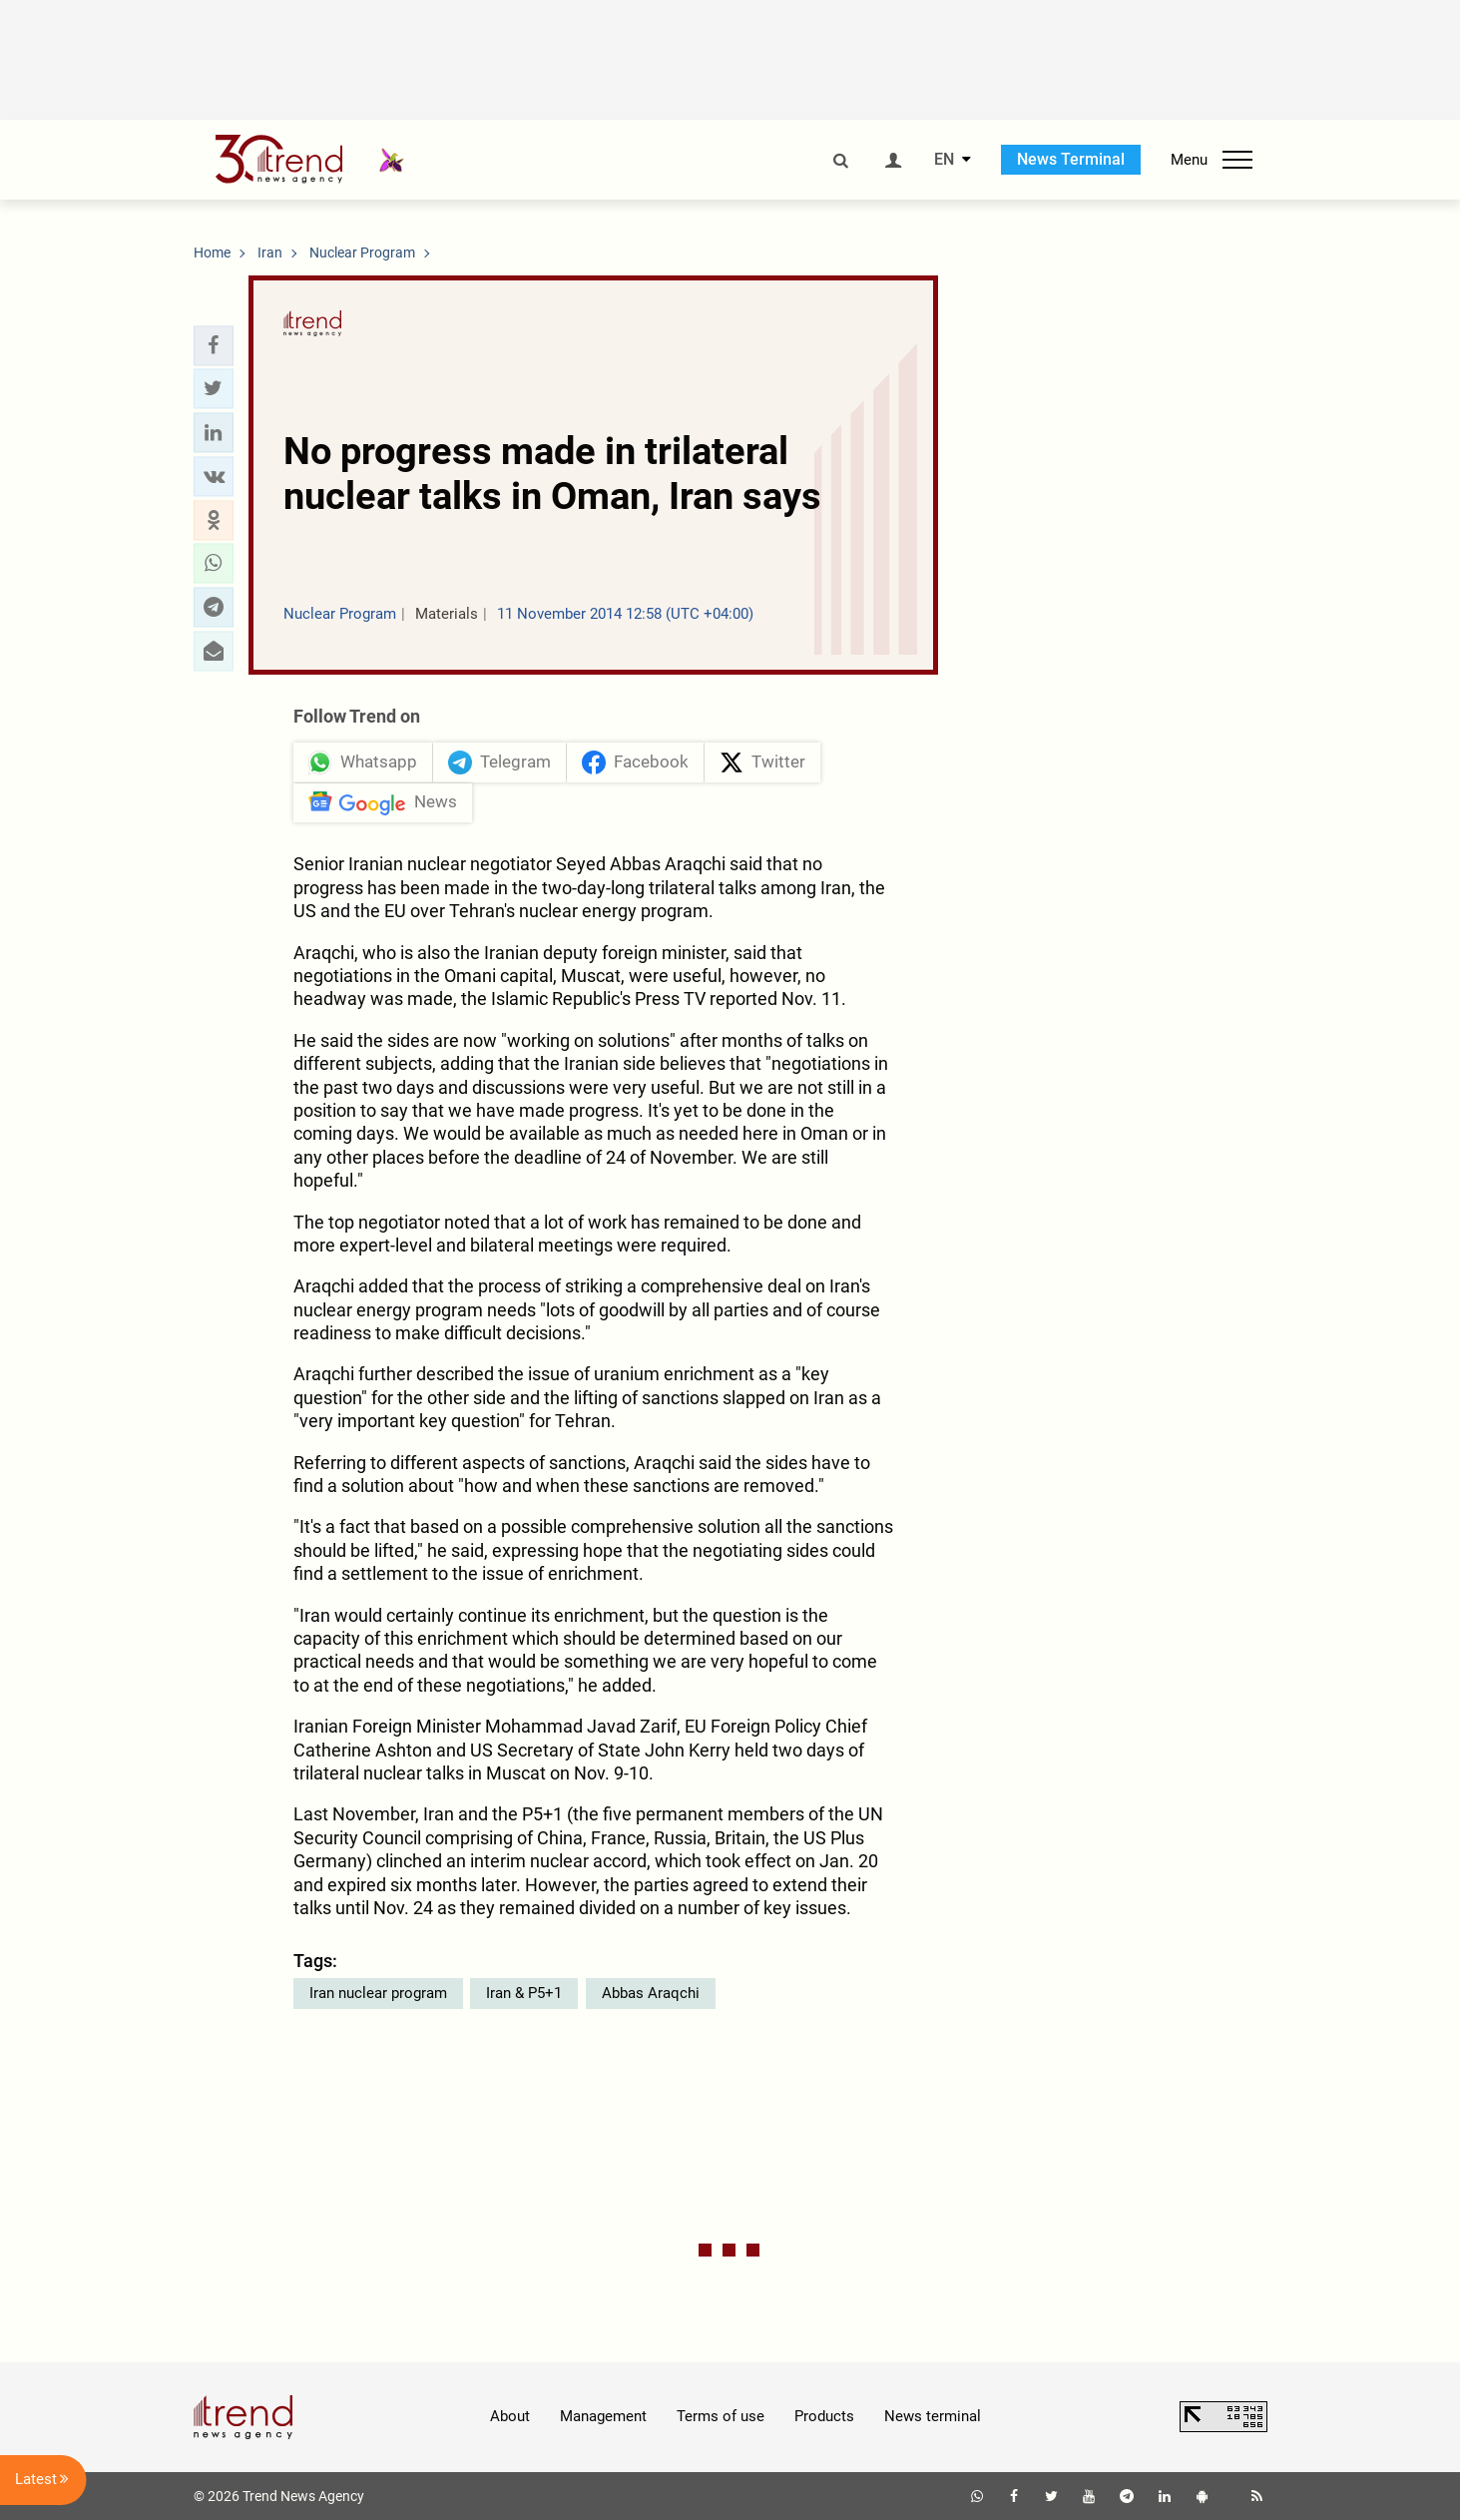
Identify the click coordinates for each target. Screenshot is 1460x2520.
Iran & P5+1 (524, 1993)
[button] (214, 345)
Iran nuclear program (378, 1993)
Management (603, 2416)
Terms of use (720, 2416)
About (510, 2416)
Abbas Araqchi (651, 1993)
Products (824, 2416)
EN (944, 160)
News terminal (932, 2416)
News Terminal (1071, 159)
